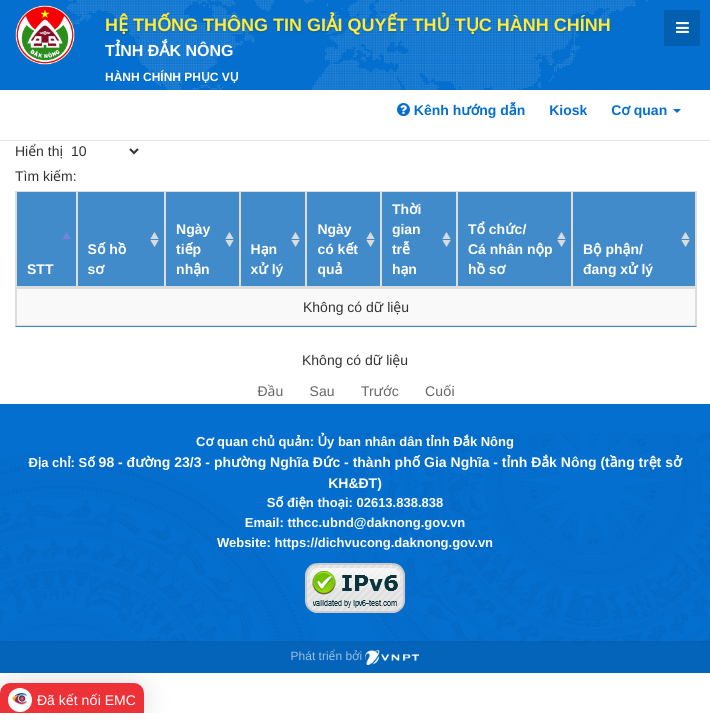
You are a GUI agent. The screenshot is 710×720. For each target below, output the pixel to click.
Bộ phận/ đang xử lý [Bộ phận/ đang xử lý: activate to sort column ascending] (618, 259)
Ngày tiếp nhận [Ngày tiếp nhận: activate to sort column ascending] (193, 249)
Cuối (439, 391)
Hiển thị (78, 151)
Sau (322, 391)
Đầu (270, 391)
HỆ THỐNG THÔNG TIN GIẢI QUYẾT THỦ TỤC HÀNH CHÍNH (358, 25)
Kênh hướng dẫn (461, 110)
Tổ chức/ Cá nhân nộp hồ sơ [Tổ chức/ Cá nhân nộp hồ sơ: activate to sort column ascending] (510, 249)
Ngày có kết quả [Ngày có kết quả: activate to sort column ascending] (337, 249)
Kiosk (568, 110)
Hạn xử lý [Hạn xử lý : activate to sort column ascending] (267, 259)
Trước (380, 391)
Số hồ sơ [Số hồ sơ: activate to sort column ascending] (107, 259)
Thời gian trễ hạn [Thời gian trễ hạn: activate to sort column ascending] (407, 239)
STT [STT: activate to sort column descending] (40, 269)
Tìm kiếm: (161, 176)
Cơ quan (646, 110)
